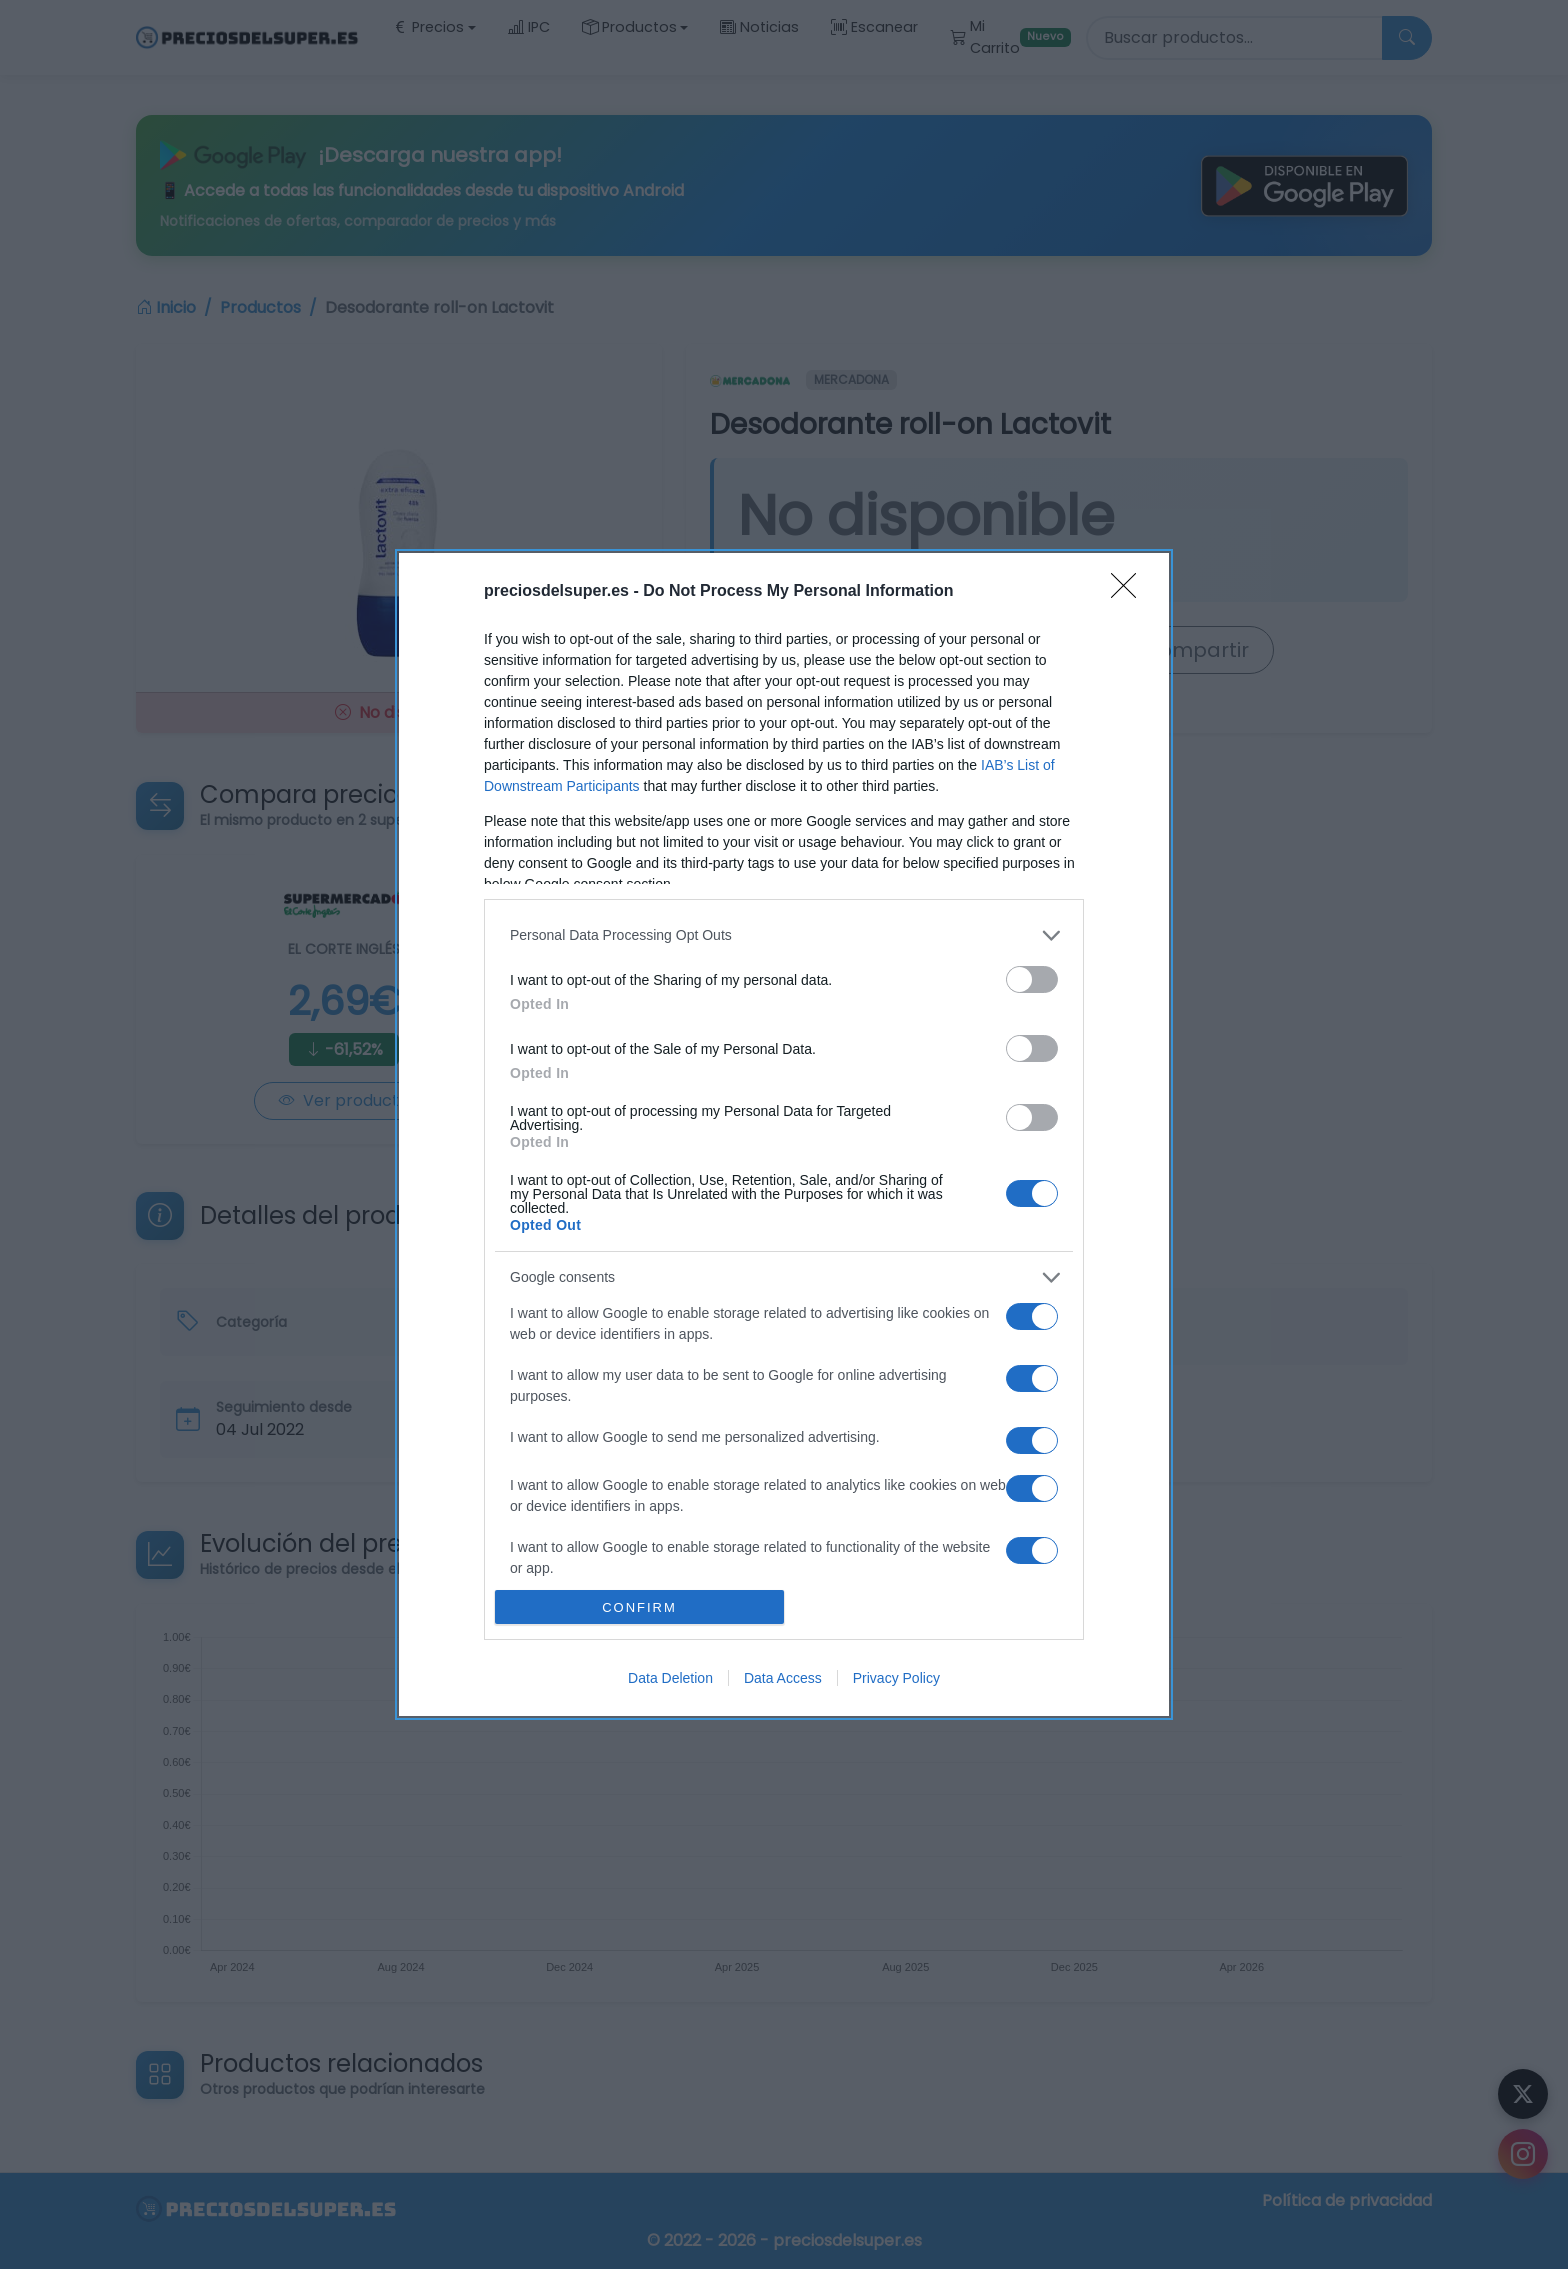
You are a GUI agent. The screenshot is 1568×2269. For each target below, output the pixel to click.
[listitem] (784, 935)
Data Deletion (670, 1678)
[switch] (1032, 979)
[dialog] (784, 1135)
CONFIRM (639, 1606)
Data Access (783, 1678)
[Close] (1130, 592)
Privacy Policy (896, 1678)
